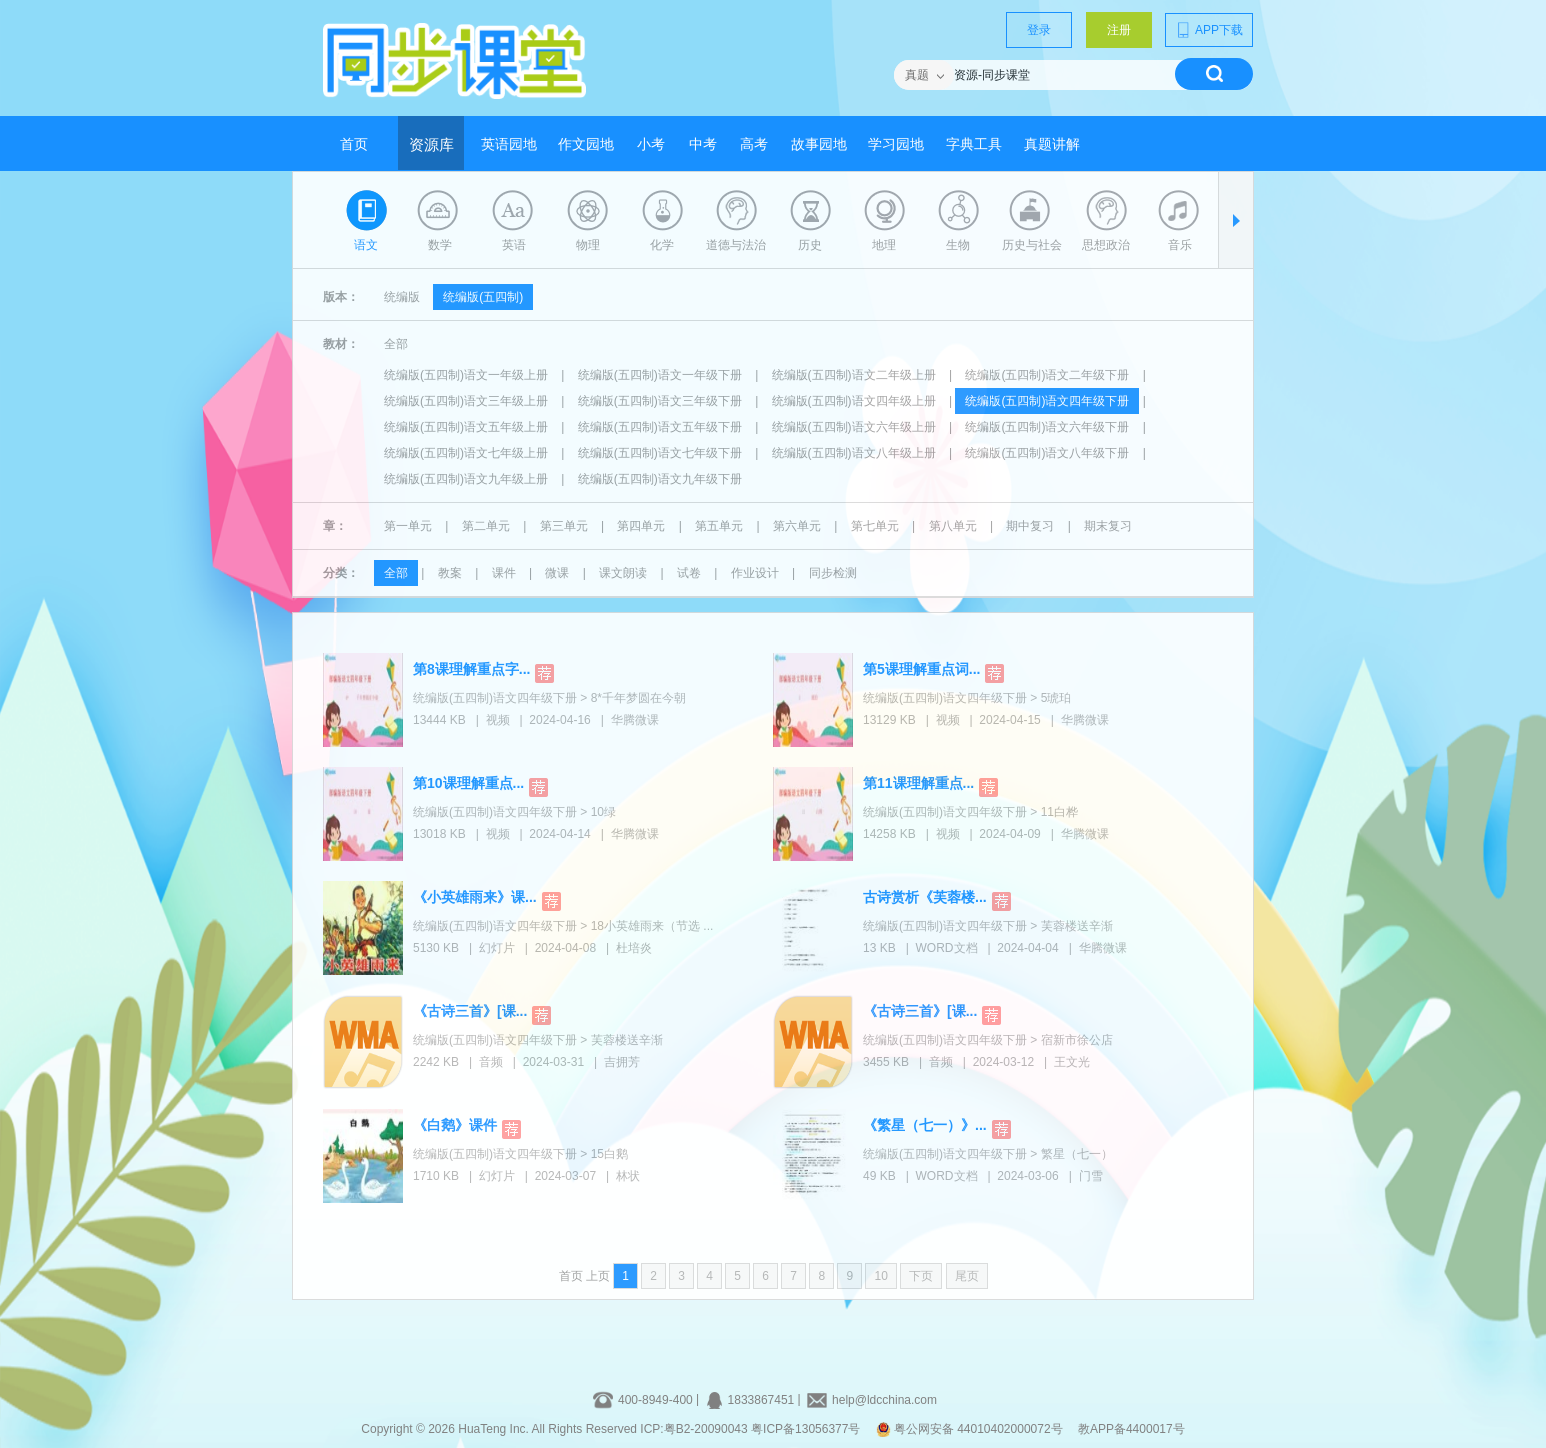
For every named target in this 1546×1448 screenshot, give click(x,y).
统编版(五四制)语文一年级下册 (660, 375)
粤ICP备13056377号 (805, 1429)
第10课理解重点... (468, 783)
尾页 (967, 1276)
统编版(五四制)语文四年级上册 (854, 401)
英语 (514, 245)
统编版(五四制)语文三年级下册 (660, 401)
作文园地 (586, 144)
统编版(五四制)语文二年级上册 (854, 375)
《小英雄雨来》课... (475, 897)
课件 (504, 573)
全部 (396, 344)
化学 (662, 245)
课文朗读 (623, 573)
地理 (884, 245)
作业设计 (755, 573)
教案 (450, 573)
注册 (1119, 30)
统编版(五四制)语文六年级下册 (1047, 427)
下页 (921, 1276)
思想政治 (1106, 245)
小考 (651, 144)
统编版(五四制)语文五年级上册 (466, 427)
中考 (703, 144)
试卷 (689, 573)
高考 (754, 144)
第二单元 (486, 526)
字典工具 (974, 144)
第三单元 (564, 526)
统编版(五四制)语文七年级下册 (660, 453)
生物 (958, 245)
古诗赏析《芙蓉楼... (925, 897)
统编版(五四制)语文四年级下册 (1047, 401)
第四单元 (641, 526)
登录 (1039, 30)
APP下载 (1209, 30)
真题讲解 (1052, 144)
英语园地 (509, 144)
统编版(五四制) (483, 297)
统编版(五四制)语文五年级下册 (660, 427)
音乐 (1180, 245)
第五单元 (719, 526)
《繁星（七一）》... (925, 1125)
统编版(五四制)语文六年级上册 (854, 427)
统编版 (402, 297)
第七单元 (875, 526)
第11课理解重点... (918, 783)
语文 (366, 245)
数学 (440, 245)
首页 (354, 144)
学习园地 (896, 144)
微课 (557, 573)
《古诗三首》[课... (470, 1011)
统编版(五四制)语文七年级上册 (466, 453)
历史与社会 (1032, 245)
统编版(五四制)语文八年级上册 (854, 453)
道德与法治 (736, 245)
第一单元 (408, 526)
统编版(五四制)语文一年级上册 (466, 375)
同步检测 (833, 573)
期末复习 (1108, 526)
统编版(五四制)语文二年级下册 (1047, 375)
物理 (588, 245)
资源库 (431, 145)
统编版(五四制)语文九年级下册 (660, 479)
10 (880, 1276)
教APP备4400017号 (1131, 1429)
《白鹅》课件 (455, 1125)
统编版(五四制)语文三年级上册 (466, 401)
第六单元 (797, 526)
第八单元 (953, 526)
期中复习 (1030, 526)
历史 (810, 245)
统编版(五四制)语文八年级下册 (1047, 453)
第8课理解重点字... (471, 669)
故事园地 (819, 144)
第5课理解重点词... (921, 669)
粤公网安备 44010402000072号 (971, 1429)
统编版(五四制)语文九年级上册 (466, 479)
